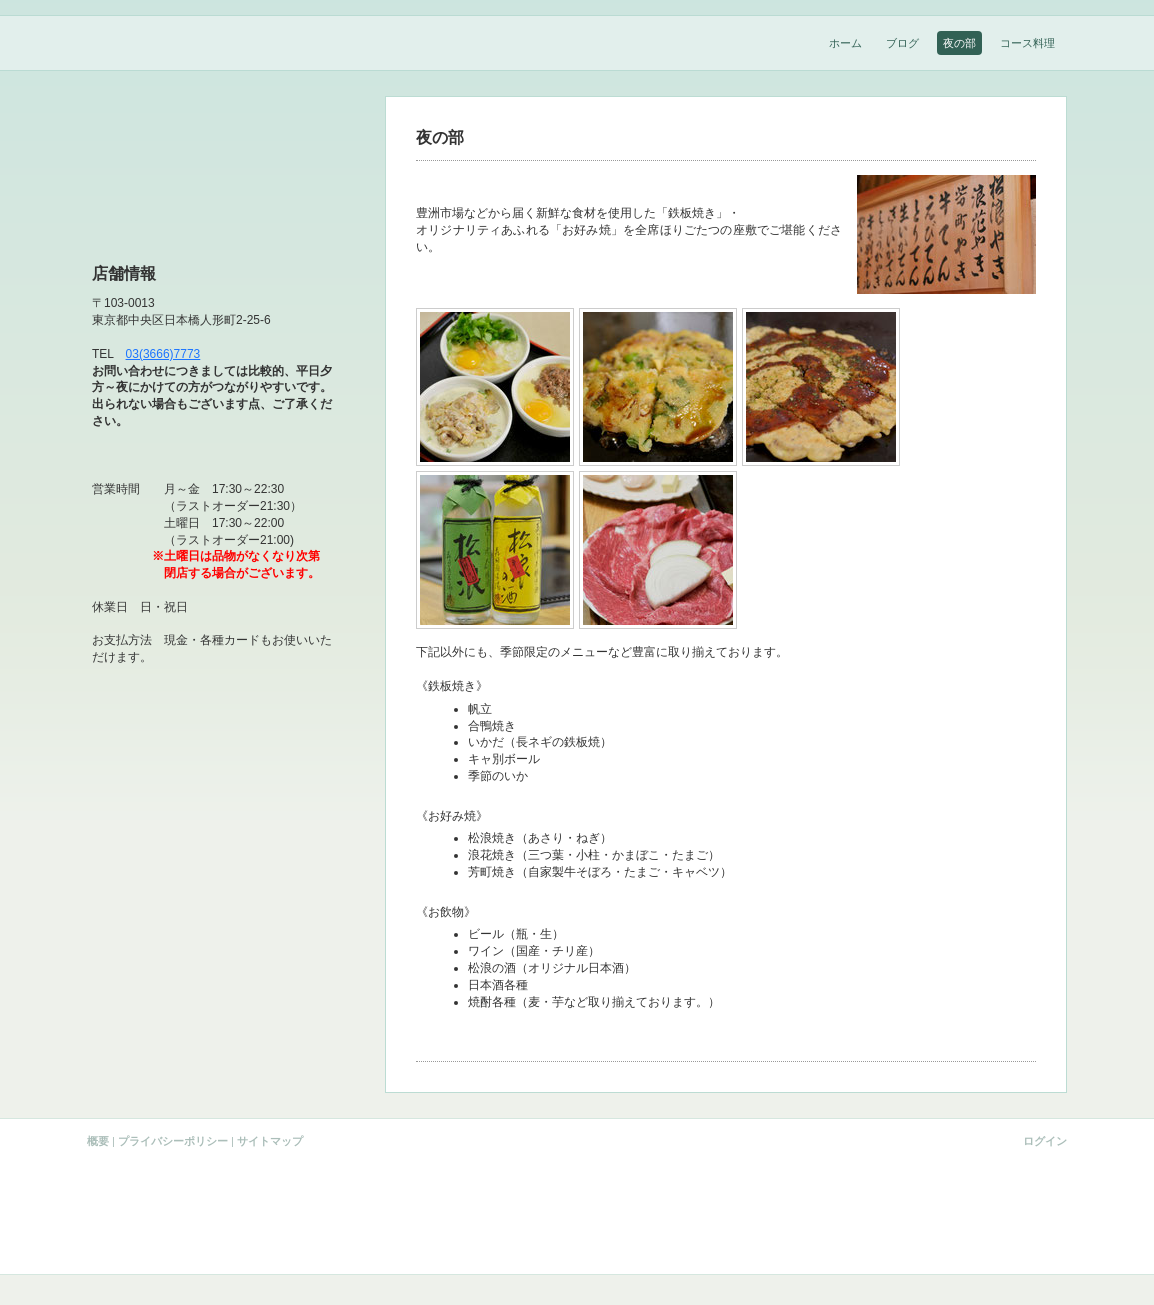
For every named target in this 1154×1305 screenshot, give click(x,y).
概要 (98, 1141)
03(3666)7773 (163, 354)
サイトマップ (270, 1141)
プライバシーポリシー (173, 1141)
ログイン (1045, 1141)
